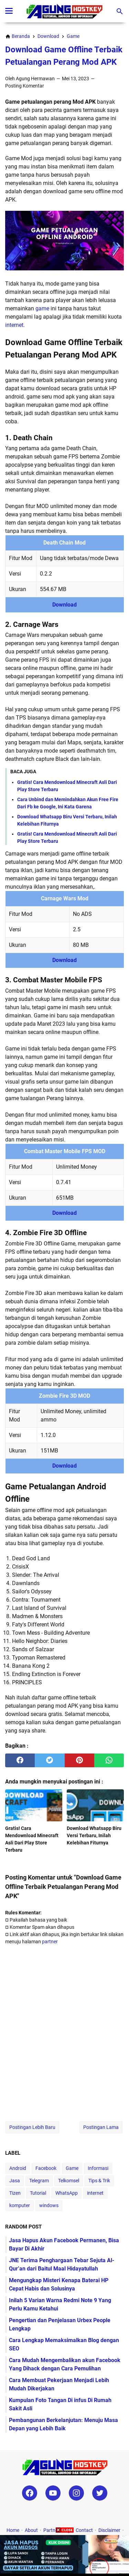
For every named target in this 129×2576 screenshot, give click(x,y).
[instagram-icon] (76, 2493)
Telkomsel (68, 2180)
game (42, 308)
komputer (19, 2205)
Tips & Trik (99, 2180)
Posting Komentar (24, 86)
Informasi (98, 2168)
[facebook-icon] (29, 2493)
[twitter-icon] (99, 2493)
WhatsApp (66, 2193)
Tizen (15, 2193)
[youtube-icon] (53, 2493)
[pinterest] (79, 1760)
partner (50, 1941)
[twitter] (49, 1760)
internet (95, 2193)
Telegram (39, 2180)
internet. (15, 325)
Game (72, 2168)
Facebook (45, 2168)
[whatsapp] (109, 1760)
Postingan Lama (101, 2127)
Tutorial (38, 2193)
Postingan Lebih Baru (32, 2127)
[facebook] (20, 1760)
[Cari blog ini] (120, 11)
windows (48, 2205)
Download (64, 604)
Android (17, 2168)
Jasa (14, 2180)
